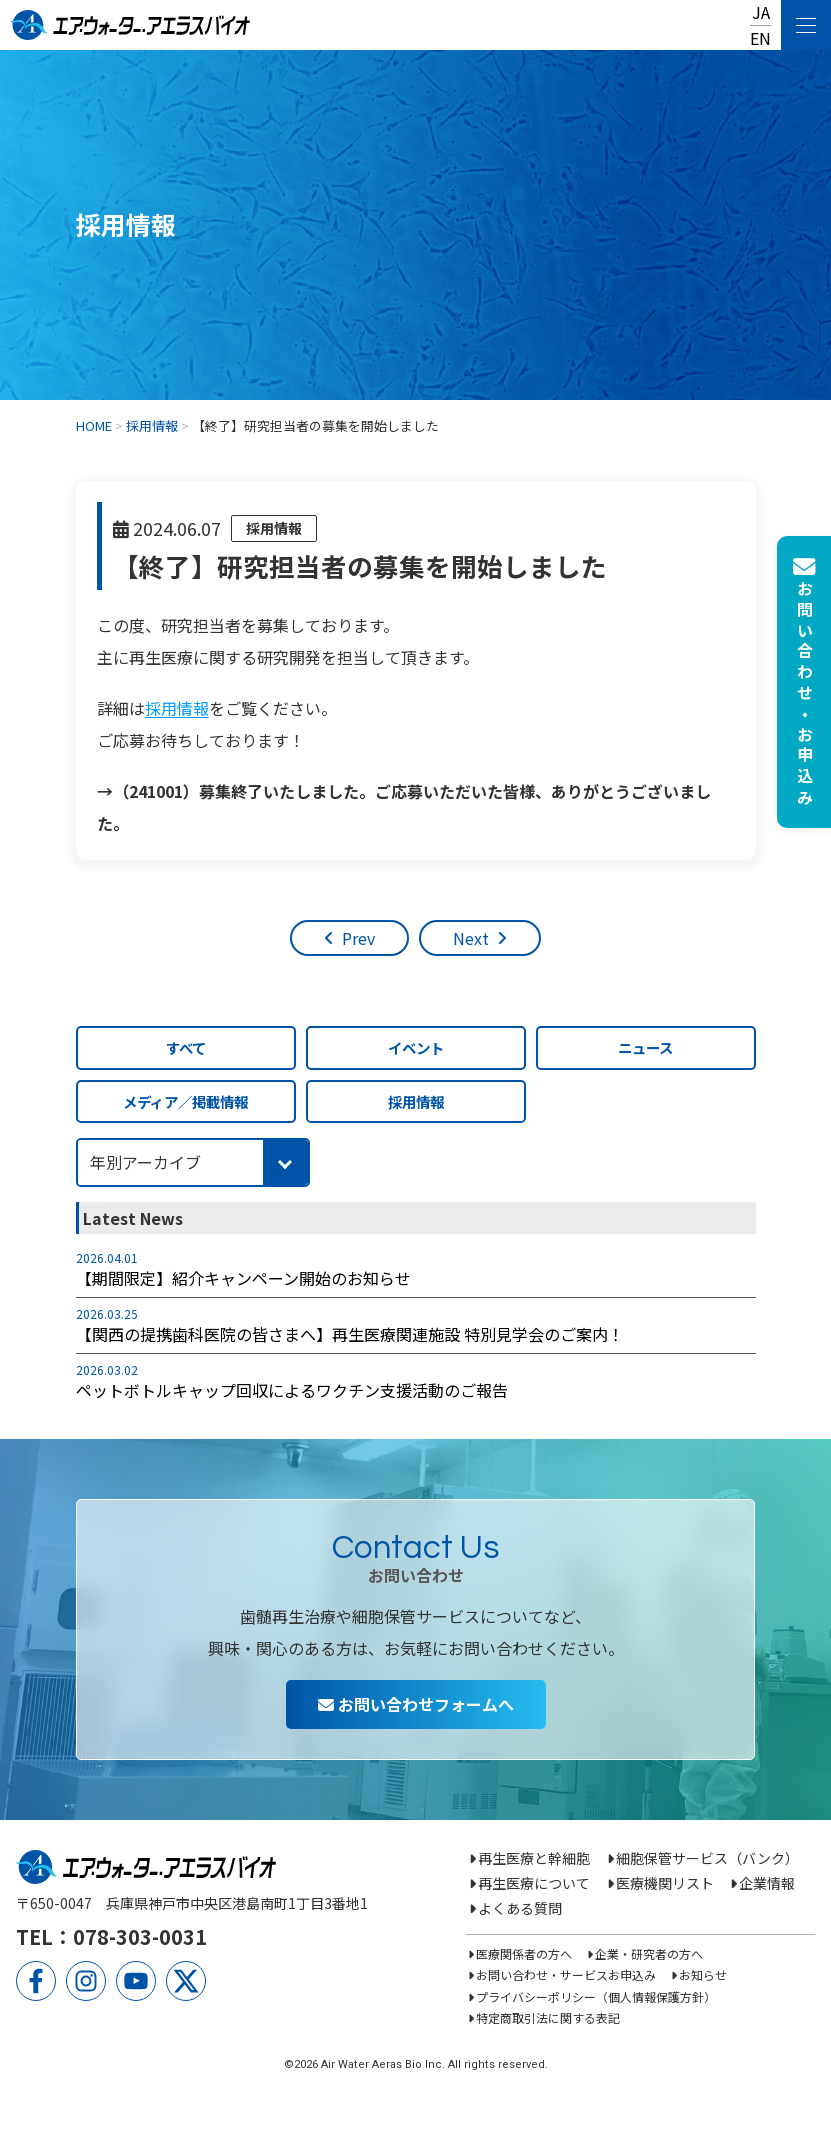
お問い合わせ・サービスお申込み (566, 1974)
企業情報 (767, 1883)
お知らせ (703, 1974)
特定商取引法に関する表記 (548, 2017)
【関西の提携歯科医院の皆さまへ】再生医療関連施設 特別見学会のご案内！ (350, 1334)
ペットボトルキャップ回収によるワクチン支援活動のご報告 (292, 1390)
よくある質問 (520, 1908)
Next (471, 938)
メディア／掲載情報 (185, 1101)
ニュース (645, 1047)
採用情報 (274, 528)
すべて (186, 1047)
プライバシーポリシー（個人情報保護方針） (596, 1996)
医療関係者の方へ (524, 1953)
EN (760, 38)
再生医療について (534, 1883)
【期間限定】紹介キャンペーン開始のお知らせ (243, 1278)
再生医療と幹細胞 (534, 1858)
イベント (416, 1047)
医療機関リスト (665, 1883)
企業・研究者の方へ (649, 1953)
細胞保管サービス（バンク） (707, 1858)
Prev (358, 938)
